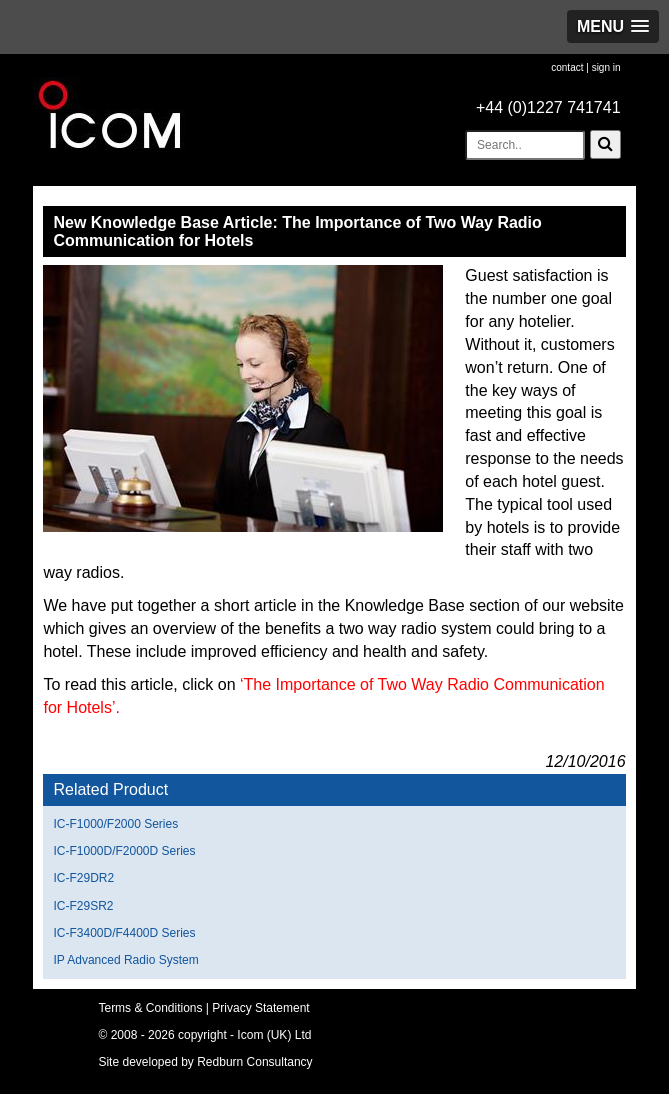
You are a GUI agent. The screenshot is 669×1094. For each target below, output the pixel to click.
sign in (606, 67)
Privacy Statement (260, 1008)
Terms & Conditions (150, 1008)
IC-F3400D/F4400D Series (124, 933)
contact (567, 67)
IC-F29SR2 (83, 906)
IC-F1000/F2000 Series (115, 824)
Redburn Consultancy (254, 1062)
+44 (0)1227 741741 (548, 107)
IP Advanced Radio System (125, 960)
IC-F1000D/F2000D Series (124, 851)
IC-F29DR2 (83, 878)
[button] (613, 26)
